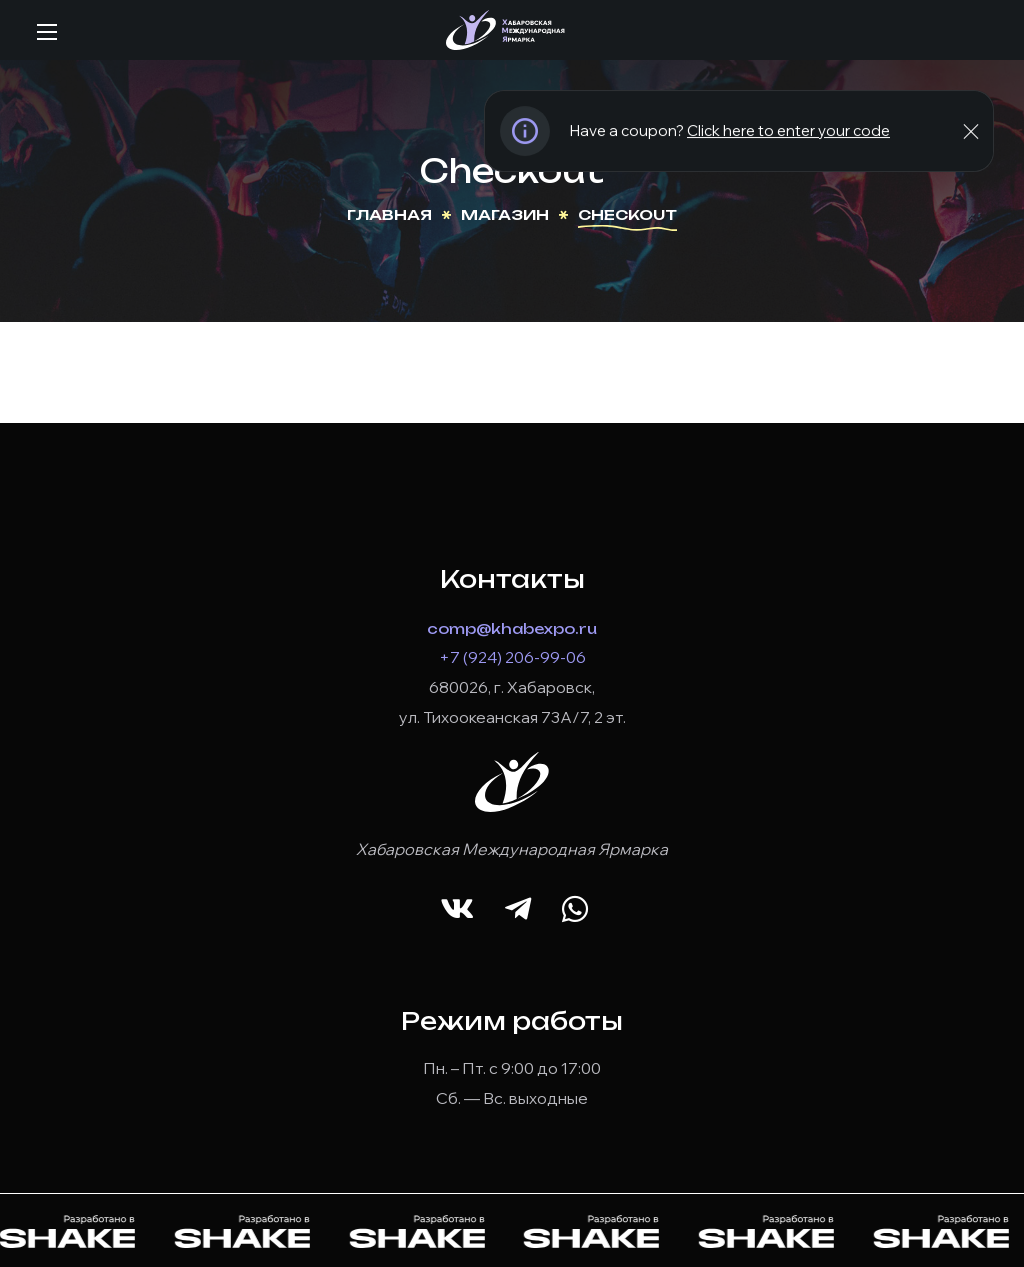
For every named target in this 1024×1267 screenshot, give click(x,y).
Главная (389, 214)
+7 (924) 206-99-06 (512, 657)
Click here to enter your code (788, 130)
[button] (457, 909)
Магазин (505, 214)
